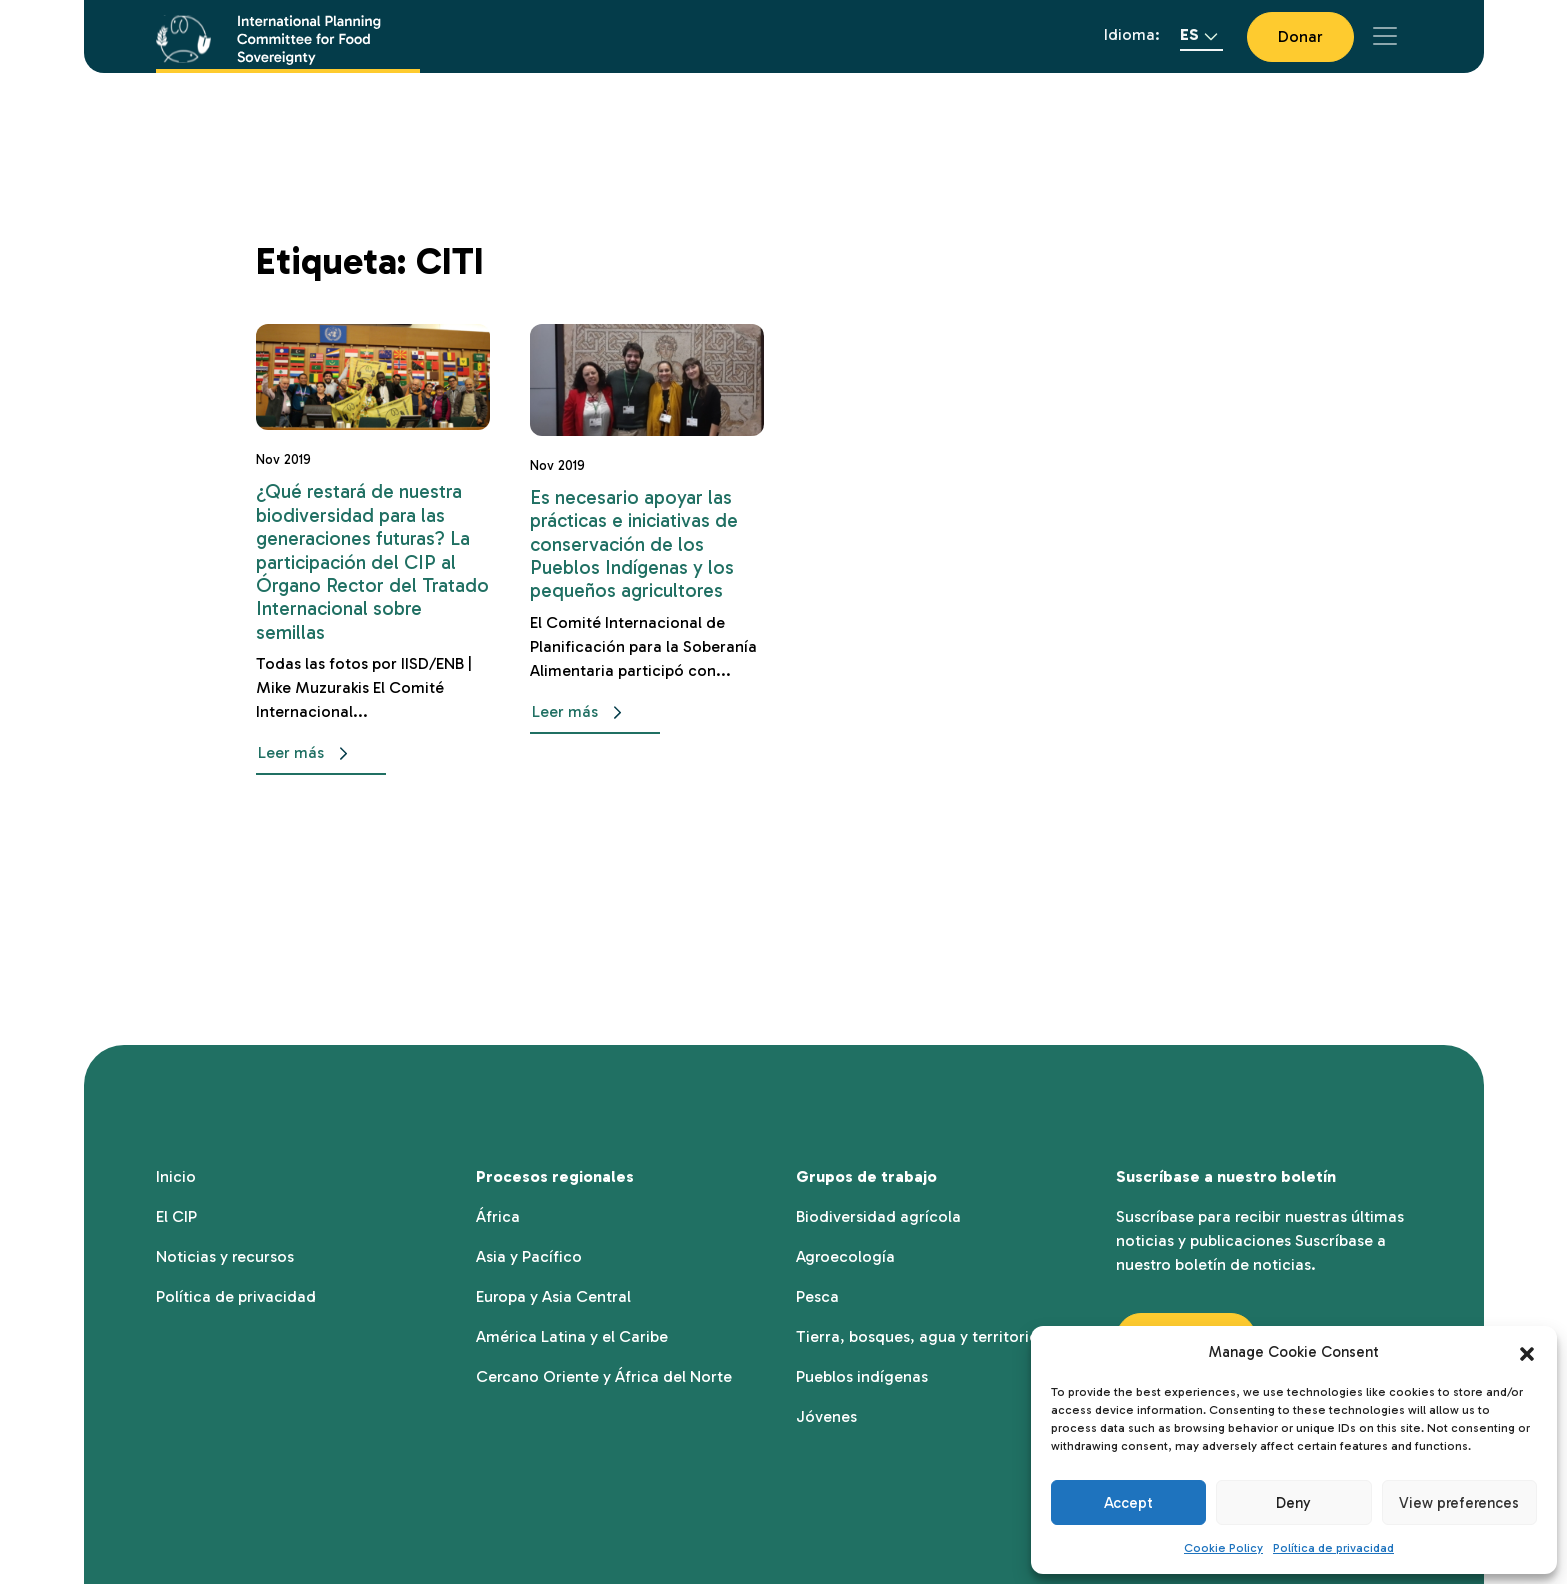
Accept (1128, 1503)
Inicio (176, 1176)
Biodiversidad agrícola (878, 1216)
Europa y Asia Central (553, 1296)
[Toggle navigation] (1385, 36)
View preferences (1459, 1503)
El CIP (176, 1216)
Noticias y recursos (225, 1256)
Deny (1293, 1503)
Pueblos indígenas (862, 1376)
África (498, 1216)
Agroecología (845, 1256)
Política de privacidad (1333, 1548)
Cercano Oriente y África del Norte (604, 1376)
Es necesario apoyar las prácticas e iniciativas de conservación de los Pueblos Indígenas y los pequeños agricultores (634, 544)
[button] (1527, 1352)
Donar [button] (1300, 36)
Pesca (817, 1296)
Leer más (307, 754)
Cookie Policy (1223, 1548)
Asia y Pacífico (529, 1256)
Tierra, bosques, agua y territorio (917, 1336)
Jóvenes (826, 1416)
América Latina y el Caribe (572, 1336)
